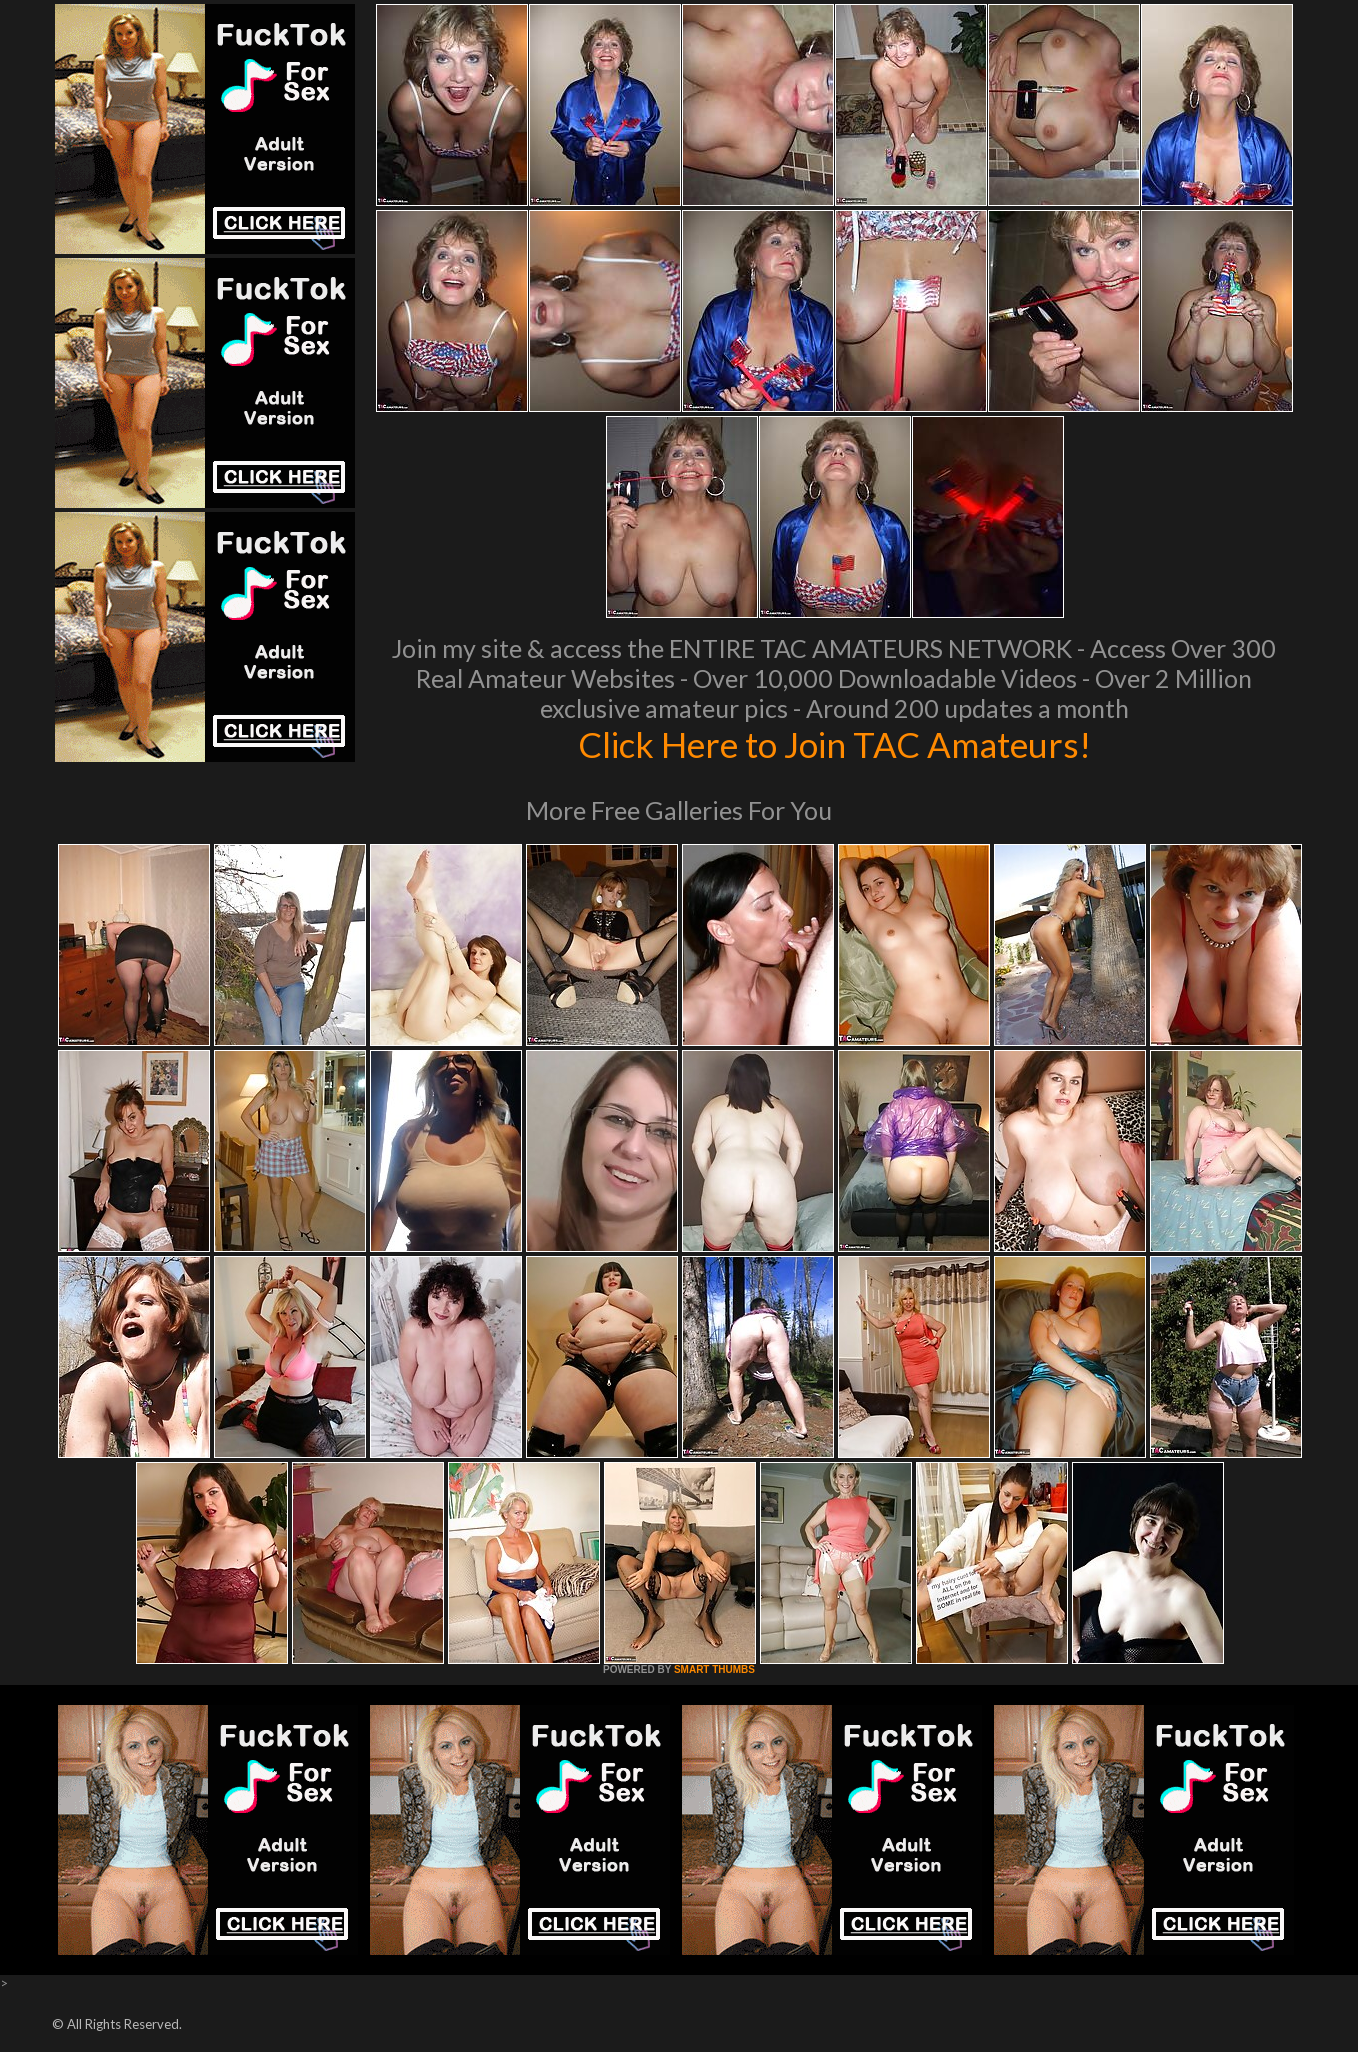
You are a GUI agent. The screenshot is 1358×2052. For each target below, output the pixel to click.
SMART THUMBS (714, 1669)
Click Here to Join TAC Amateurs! (834, 744)
